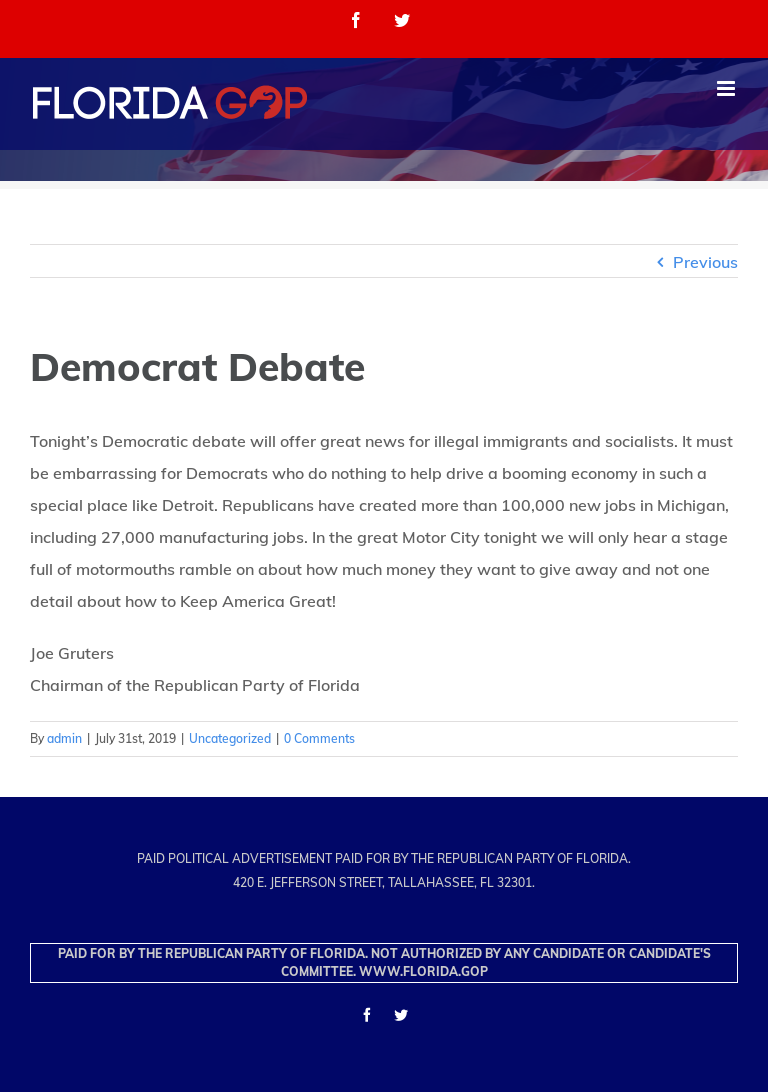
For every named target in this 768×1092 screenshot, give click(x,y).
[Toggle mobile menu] (727, 88)
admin (64, 738)
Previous (705, 262)
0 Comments (319, 738)
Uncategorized (230, 738)
